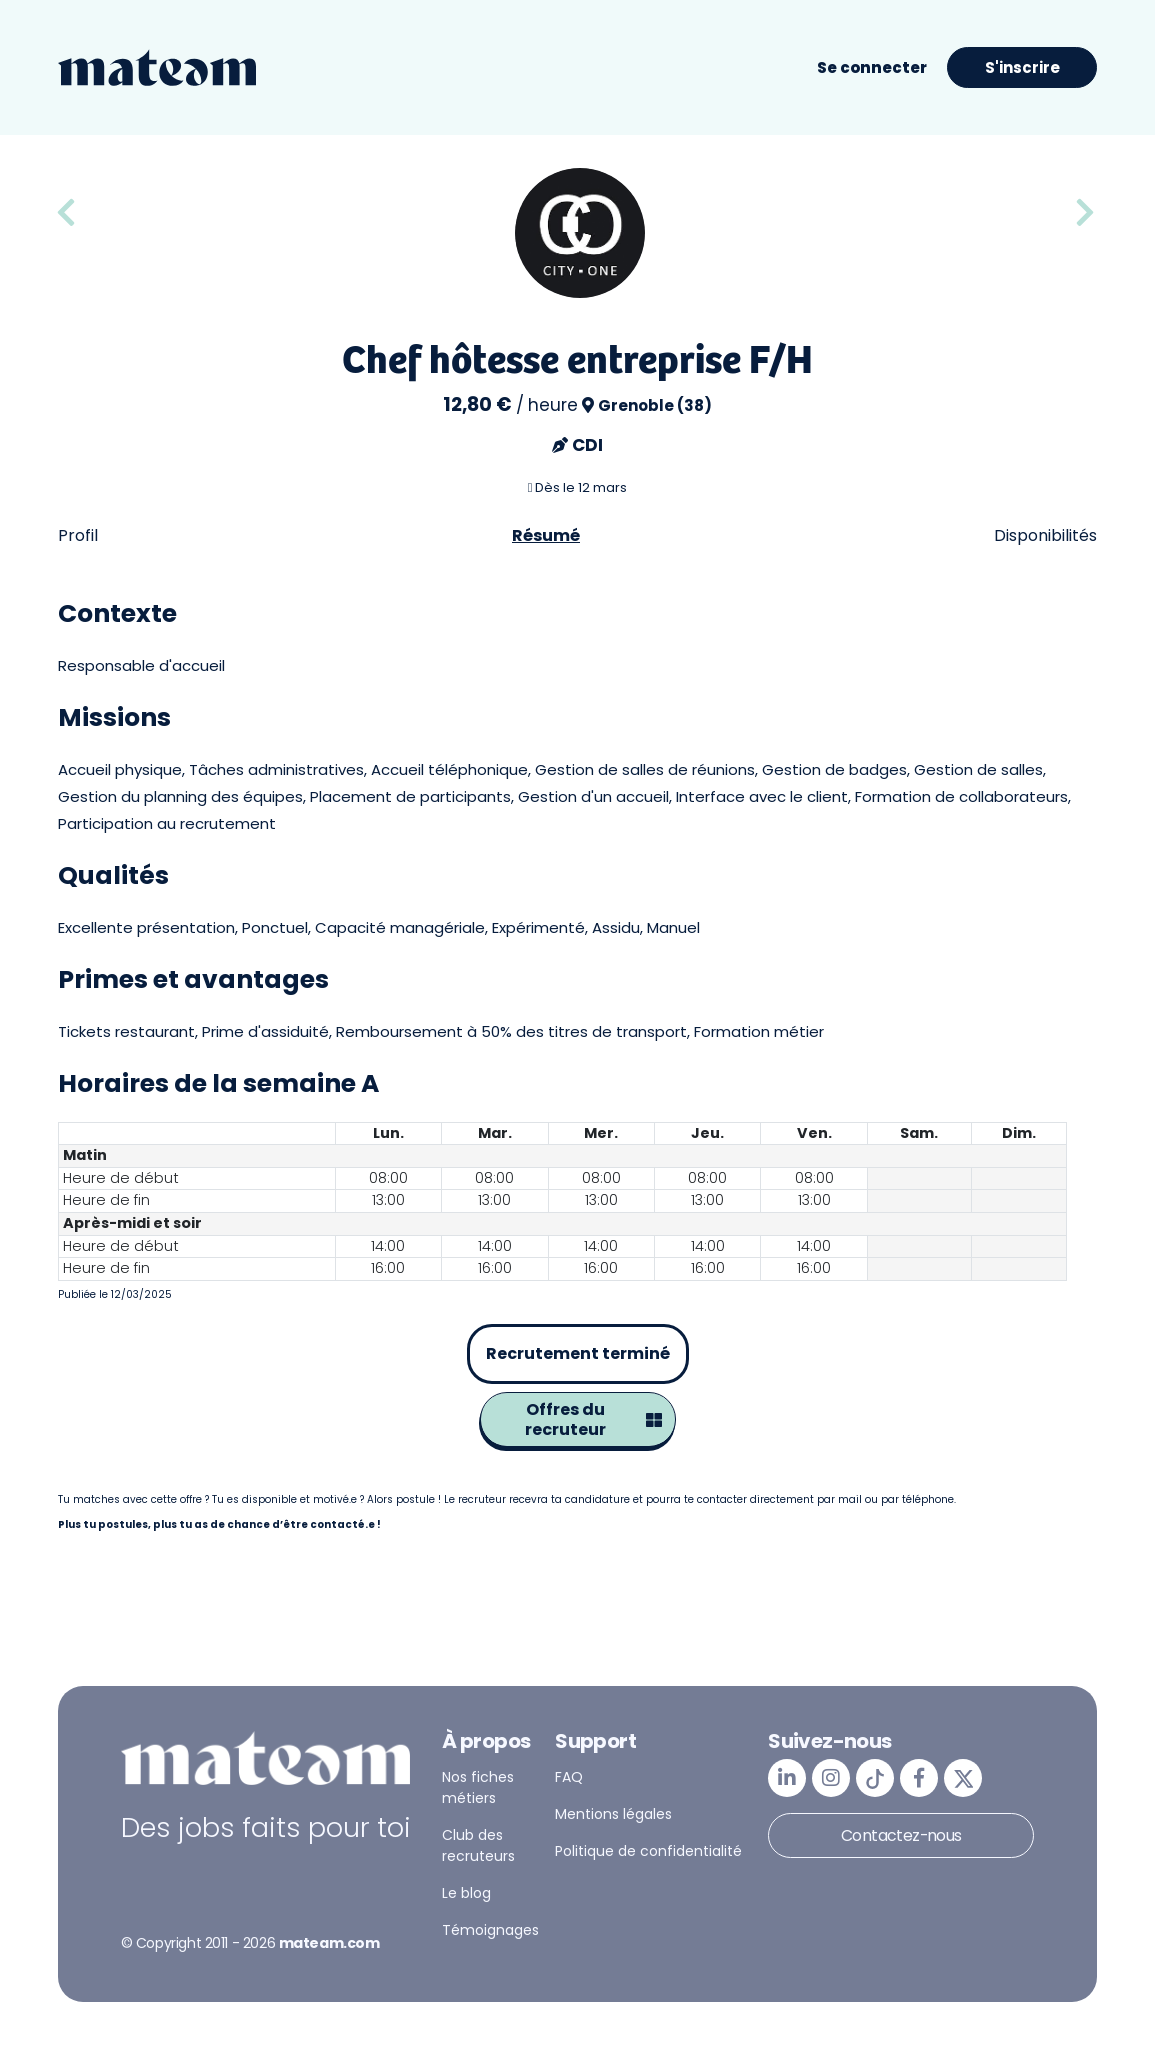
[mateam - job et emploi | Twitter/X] (963, 1778)
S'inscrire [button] (1022, 67)
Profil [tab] (78, 535)
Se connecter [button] (872, 67)
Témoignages (490, 1930)
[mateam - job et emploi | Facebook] (919, 1778)
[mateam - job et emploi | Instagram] (831, 1778)
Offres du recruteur (593, 1419)
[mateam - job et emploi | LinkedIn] (787, 1778)
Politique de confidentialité (648, 1851)
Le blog (466, 1893)
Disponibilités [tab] (1045, 535)
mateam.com (329, 1943)
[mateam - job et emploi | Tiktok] (875, 1778)
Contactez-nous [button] (901, 1835)
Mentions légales (613, 1814)
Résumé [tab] (546, 535)
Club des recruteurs (478, 1845)
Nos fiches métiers (478, 1787)
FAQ (569, 1777)
